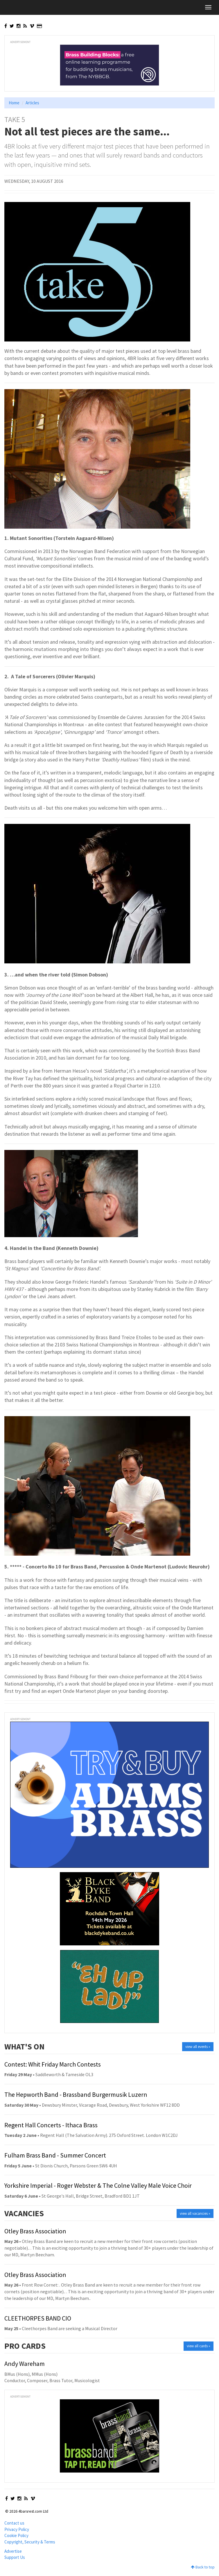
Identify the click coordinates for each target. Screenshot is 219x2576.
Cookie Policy (16, 2535)
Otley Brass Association (35, 2231)
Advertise (13, 2551)
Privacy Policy (16, 2529)
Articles (32, 102)
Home (14, 102)
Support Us (14, 2557)
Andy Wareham (24, 2363)
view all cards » (198, 2346)
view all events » (197, 2046)
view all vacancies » (195, 2213)
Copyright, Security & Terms (29, 2542)
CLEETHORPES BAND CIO (37, 2318)
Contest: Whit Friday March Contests (52, 2064)
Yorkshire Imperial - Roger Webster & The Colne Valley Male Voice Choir (98, 2185)
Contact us (14, 2523)
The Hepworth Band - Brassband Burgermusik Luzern (75, 2094)
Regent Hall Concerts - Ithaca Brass (51, 2125)
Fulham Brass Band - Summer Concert (55, 2155)
